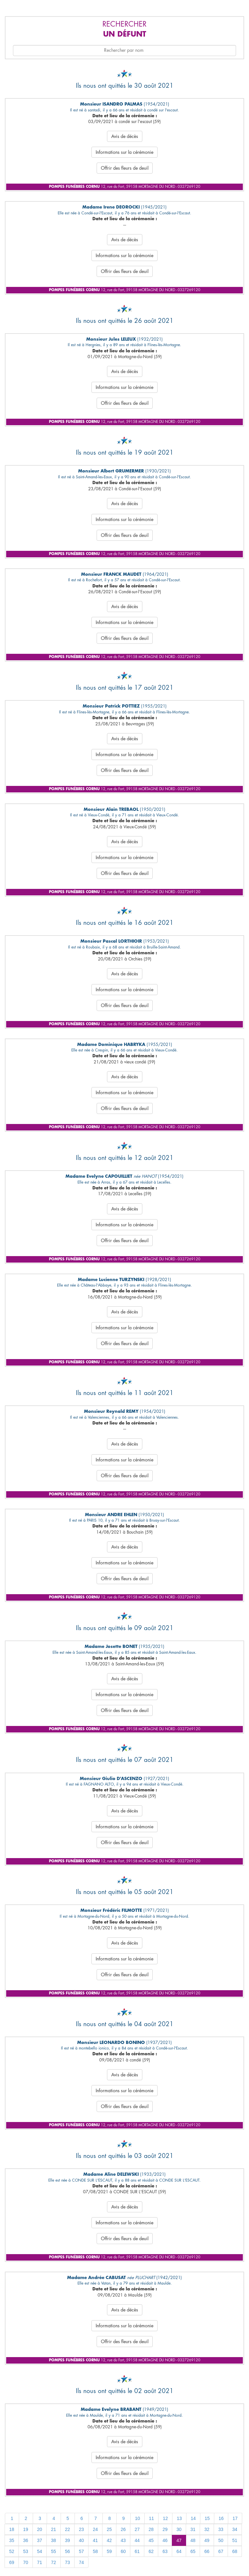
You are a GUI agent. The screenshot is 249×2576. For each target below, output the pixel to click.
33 (220, 2529)
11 (151, 2518)
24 (95, 2529)
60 (123, 2551)
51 (234, 2540)
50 (220, 2540)
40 (81, 2540)
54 (39, 2551)
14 (193, 2518)
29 (165, 2529)
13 (179, 2518)
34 (234, 2529)
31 (193, 2529)
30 (179, 2529)
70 (25, 2562)
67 (220, 2551)
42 (109, 2540)
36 (25, 2540)
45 (151, 2540)
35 (11, 2540)
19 (25, 2529)
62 (151, 2551)
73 (67, 2562)
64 (179, 2551)
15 (207, 2518)
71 (39, 2562)
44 (137, 2540)
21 (53, 2529)
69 (11, 2562)
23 (81, 2529)
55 (53, 2551)
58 (95, 2551)
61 (137, 2551)
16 (221, 2518)
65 (193, 2551)
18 (11, 2529)
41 (95, 2540)
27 (137, 2529)
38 (53, 2540)
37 (39, 2540)
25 (109, 2529)
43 (123, 2540)
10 (137, 2518)
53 (25, 2551)
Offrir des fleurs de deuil (124, 168)
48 (193, 2540)
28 (151, 2529)
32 (206, 2529)
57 (81, 2551)
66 (206, 2551)
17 (235, 2518)
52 (11, 2551)
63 (165, 2551)
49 (206, 2540)
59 (109, 2551)
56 (67, 2551)
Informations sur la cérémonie (124, 152)
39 (67, 2540)
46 (165, 2540)
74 (81, 2562)
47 (179, 2540)
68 (234, 2551)
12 (165, 2518)
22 (67, 2529)
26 (123, 2529)
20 (39, 2529)
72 (53, 2562)
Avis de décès (124, 136)
